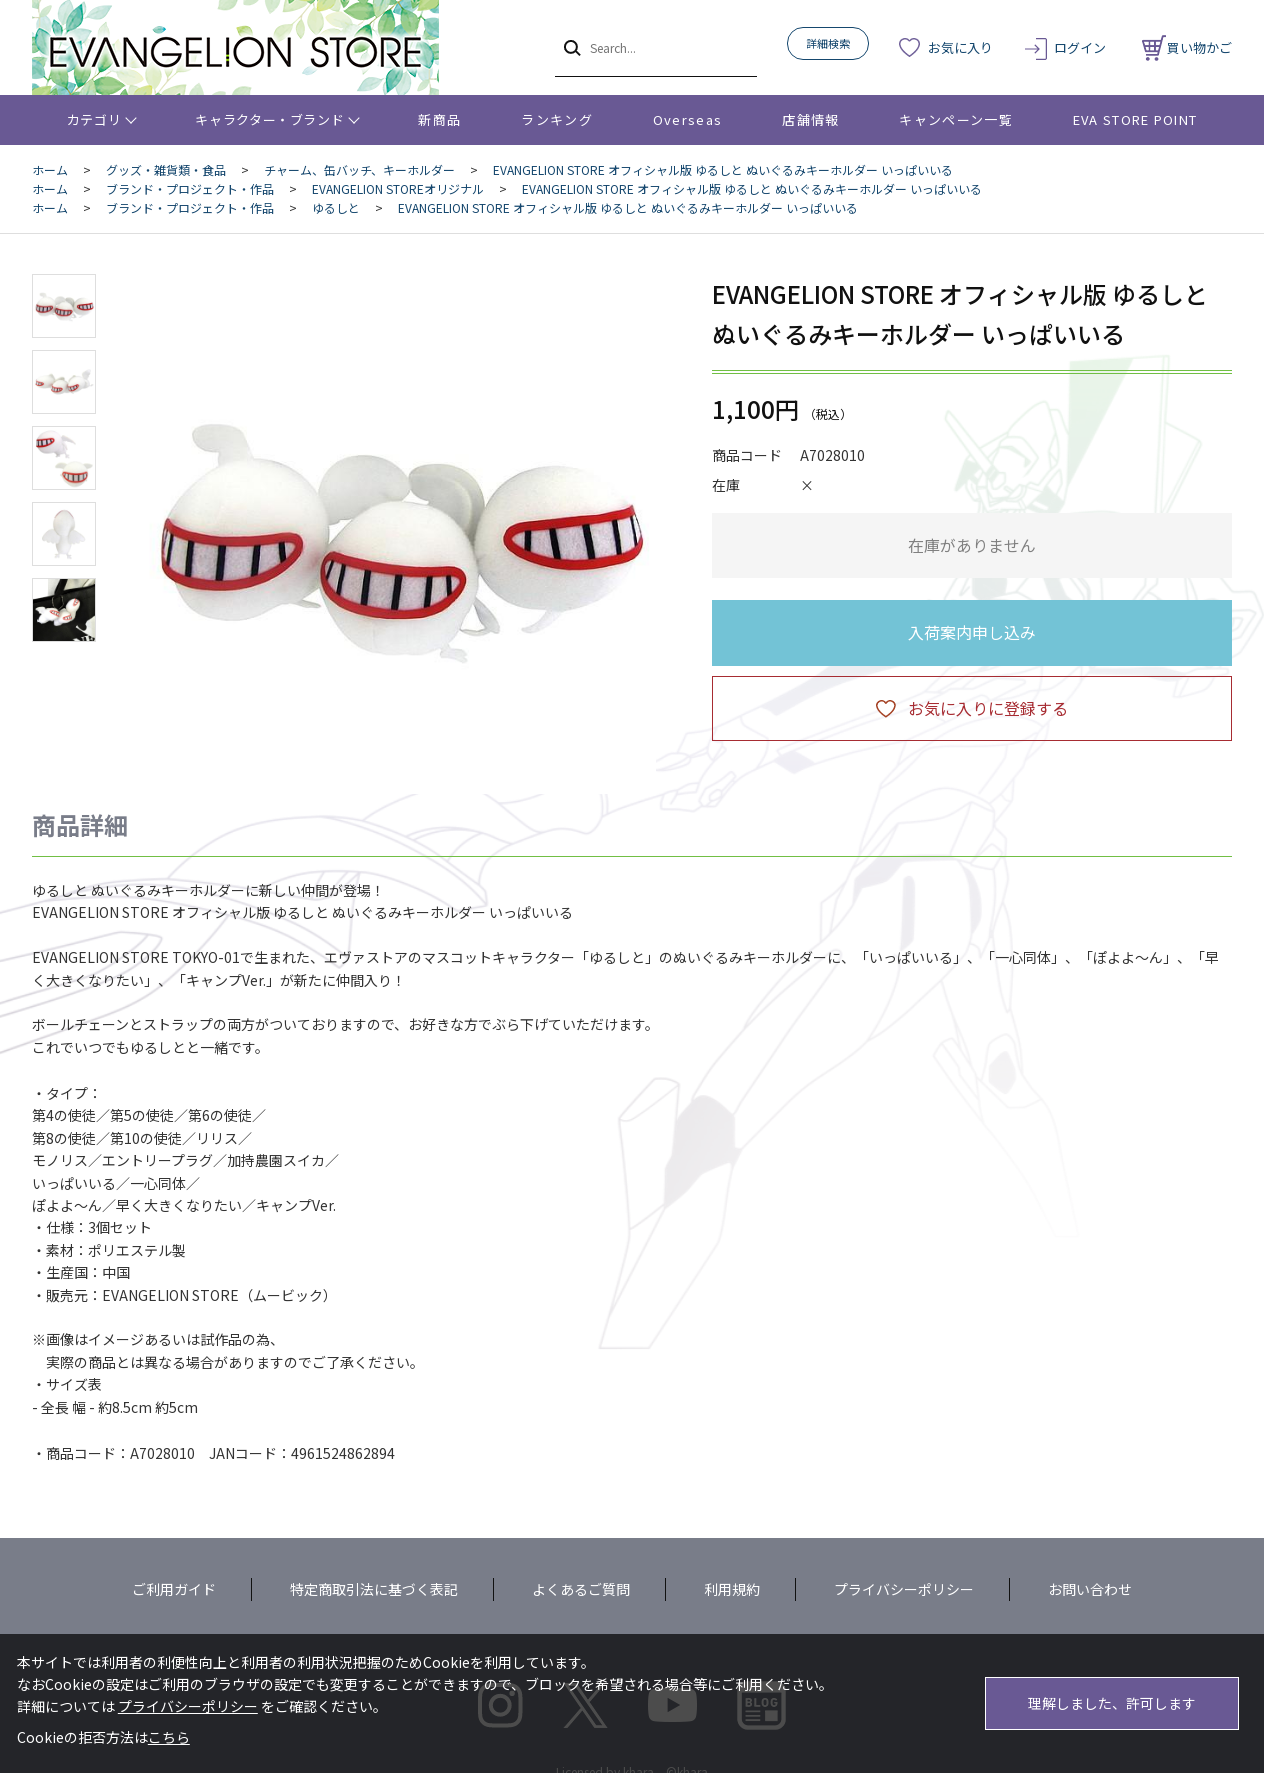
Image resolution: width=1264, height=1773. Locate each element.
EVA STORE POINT (1135, 119)
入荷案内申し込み (972, 632)
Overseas (687, 119)
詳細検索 (828, 43)
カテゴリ (94, 119)
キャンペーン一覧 (955, 119)
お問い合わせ (1090, 1589)
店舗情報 (810, 119)
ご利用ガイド (174, 1589)
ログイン (1080, 47)
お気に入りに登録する (988, 708)
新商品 (439, 119)
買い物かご (1187, 47)
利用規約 (732, 1589)
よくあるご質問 (581, 1589)
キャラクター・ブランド (269, 119)
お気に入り (960, 47)
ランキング (557, 119)
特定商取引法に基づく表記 (374, 1589)
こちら (169, 1737)
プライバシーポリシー (904, 1589)
